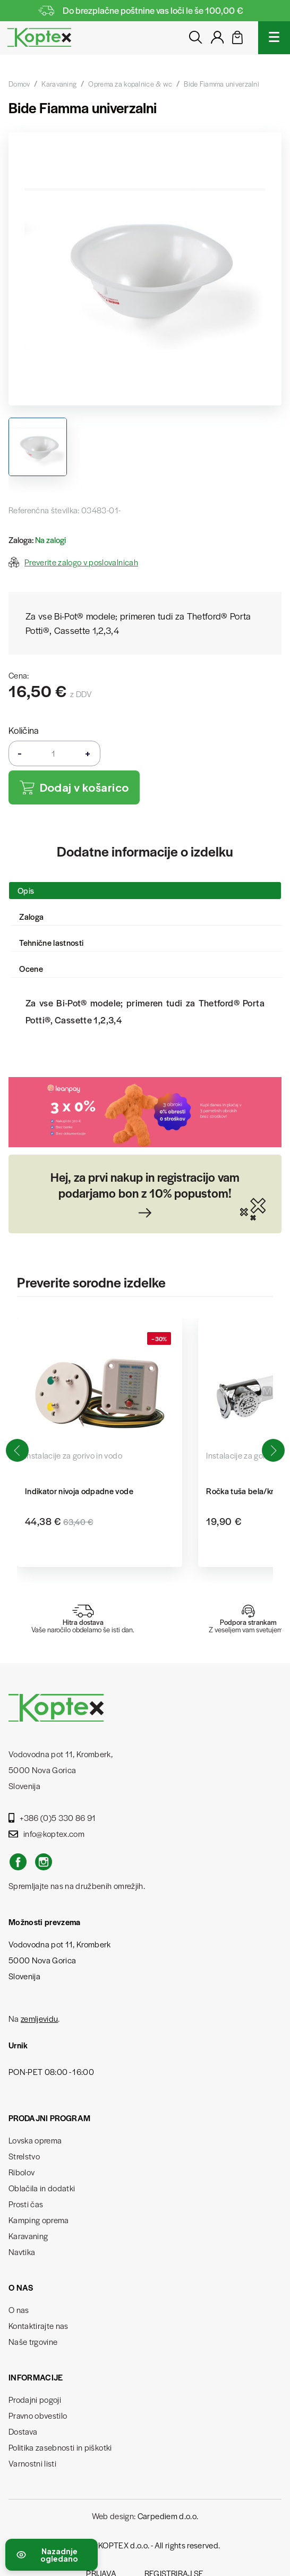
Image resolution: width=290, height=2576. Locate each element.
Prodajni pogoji (34, 2399)
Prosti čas (25, 2203)
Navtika (21, 2251)
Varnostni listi (32, 2463)
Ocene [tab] (31, 968)
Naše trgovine (32, 2341)
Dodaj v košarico (74, 788)
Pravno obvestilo (37, 2415)
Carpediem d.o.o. (168, 2515)
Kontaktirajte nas (38, 2325)
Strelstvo (24, 2156)
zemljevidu (39, 2018)
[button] (273, 1450)
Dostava (22, 2431)
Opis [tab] (26, 890)
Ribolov (21, 2171)
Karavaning (28, 2235)
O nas (18, 2309)
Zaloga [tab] (31, 916)
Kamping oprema (38, 2219)
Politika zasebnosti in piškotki (60, 2447)
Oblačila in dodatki (41, 2187)
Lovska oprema (35, 2140)
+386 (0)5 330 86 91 (52, 1817)
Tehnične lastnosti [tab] (51, 942)
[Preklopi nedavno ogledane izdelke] (51, 2555)
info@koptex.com (46, 1833)
